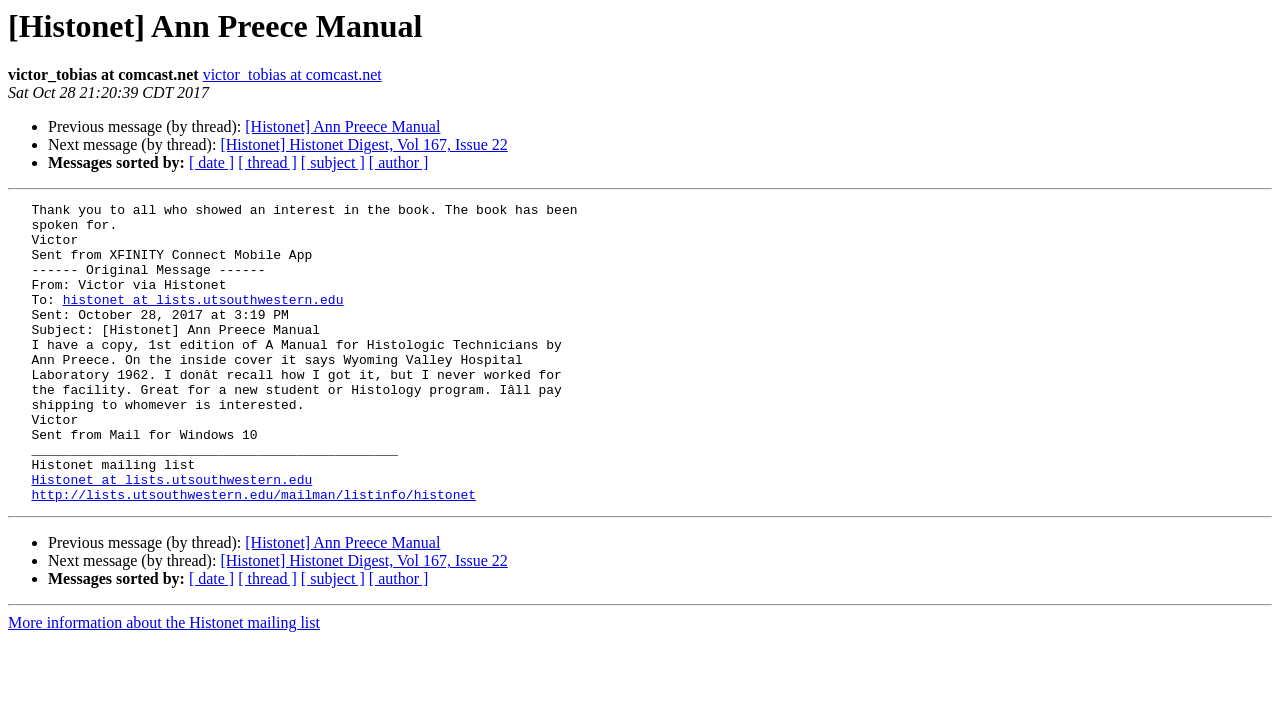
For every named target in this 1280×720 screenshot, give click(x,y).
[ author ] (399, 162)
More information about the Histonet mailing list (164, 682)
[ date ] (211, 162)
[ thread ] (267, 162)
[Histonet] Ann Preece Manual (342, 126)
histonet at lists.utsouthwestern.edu (203, 320)
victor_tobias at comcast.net (292, 74)
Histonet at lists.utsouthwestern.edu (171, 536)
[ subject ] (333, 162)
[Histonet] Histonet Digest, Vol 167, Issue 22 (363, 144)
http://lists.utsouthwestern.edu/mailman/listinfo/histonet (253, 554)
